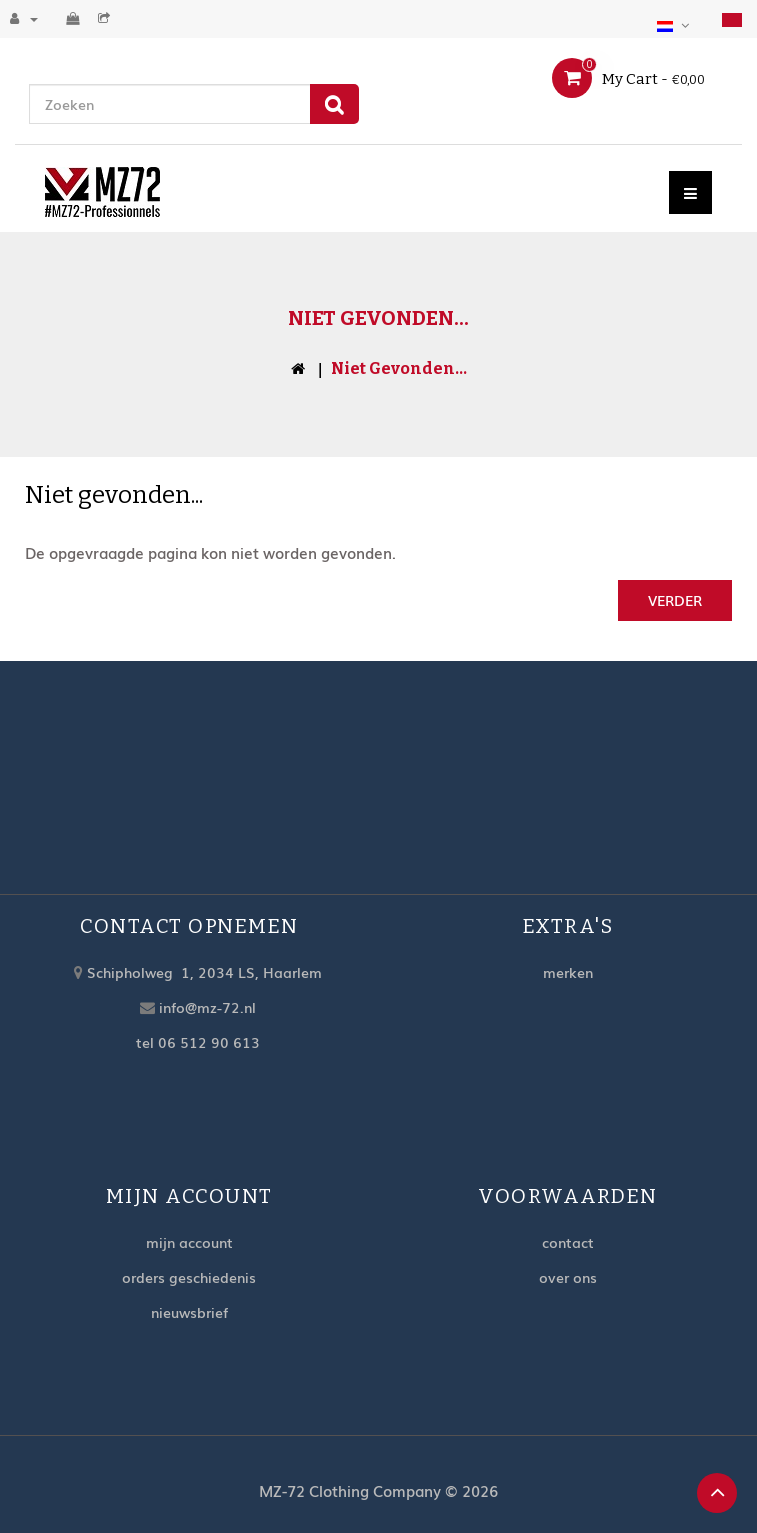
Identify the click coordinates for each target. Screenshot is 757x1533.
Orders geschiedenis (189, 1277)
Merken (568, 972)
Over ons (568, 1277)
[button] (675, 23)
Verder (675, 600)
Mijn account (189, 1242)
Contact (568, 1242)
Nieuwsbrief (189, 1312)
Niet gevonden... (399, 368)
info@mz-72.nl (207, 1007)
